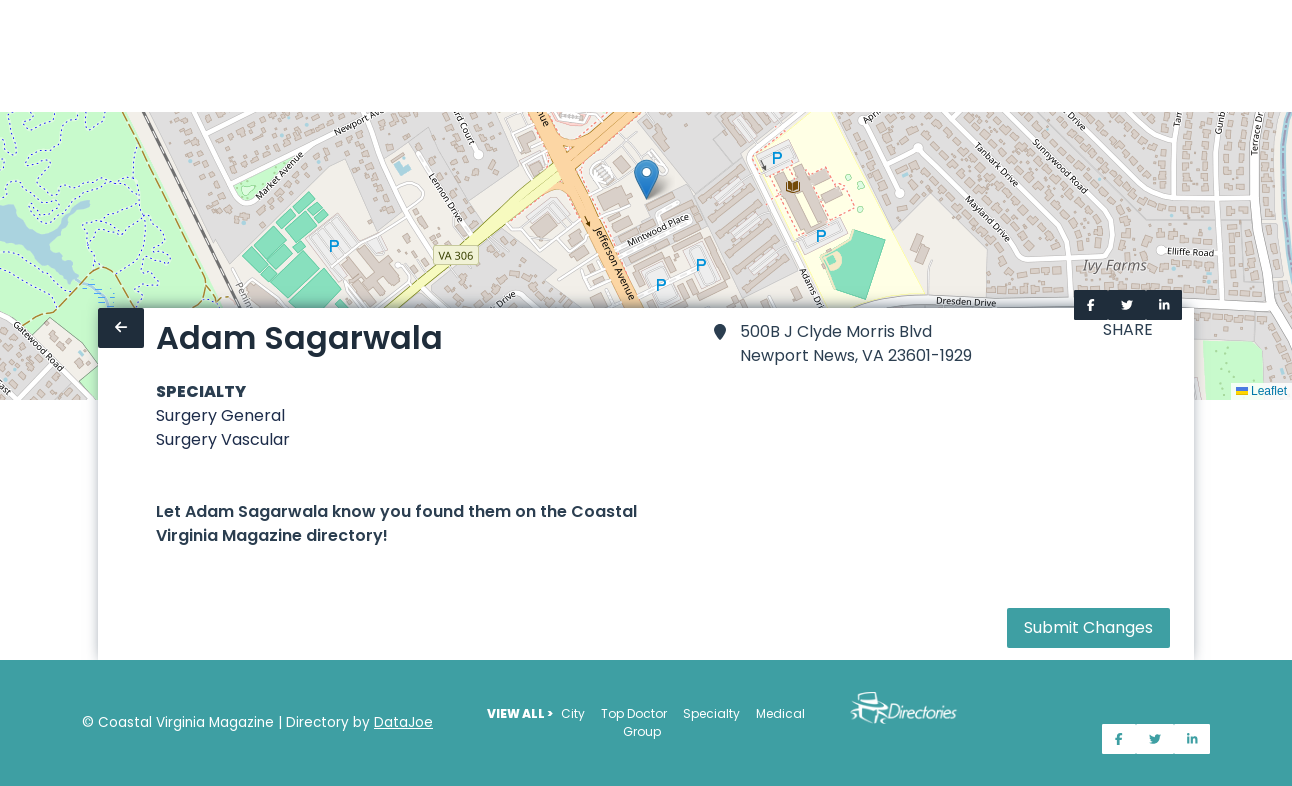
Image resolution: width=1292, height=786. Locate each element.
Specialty (711, 713)
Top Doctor (634, 713)
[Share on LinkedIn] (1164, 305)
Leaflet (1261, 391)
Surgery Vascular (223, 439)
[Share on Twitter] (1127, 305)
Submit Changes (1088, 627)
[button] (646, 179)
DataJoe (403, 722)
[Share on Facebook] (1091, 305)
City (573, 713)
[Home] (12, 56)
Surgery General (220, 415)
